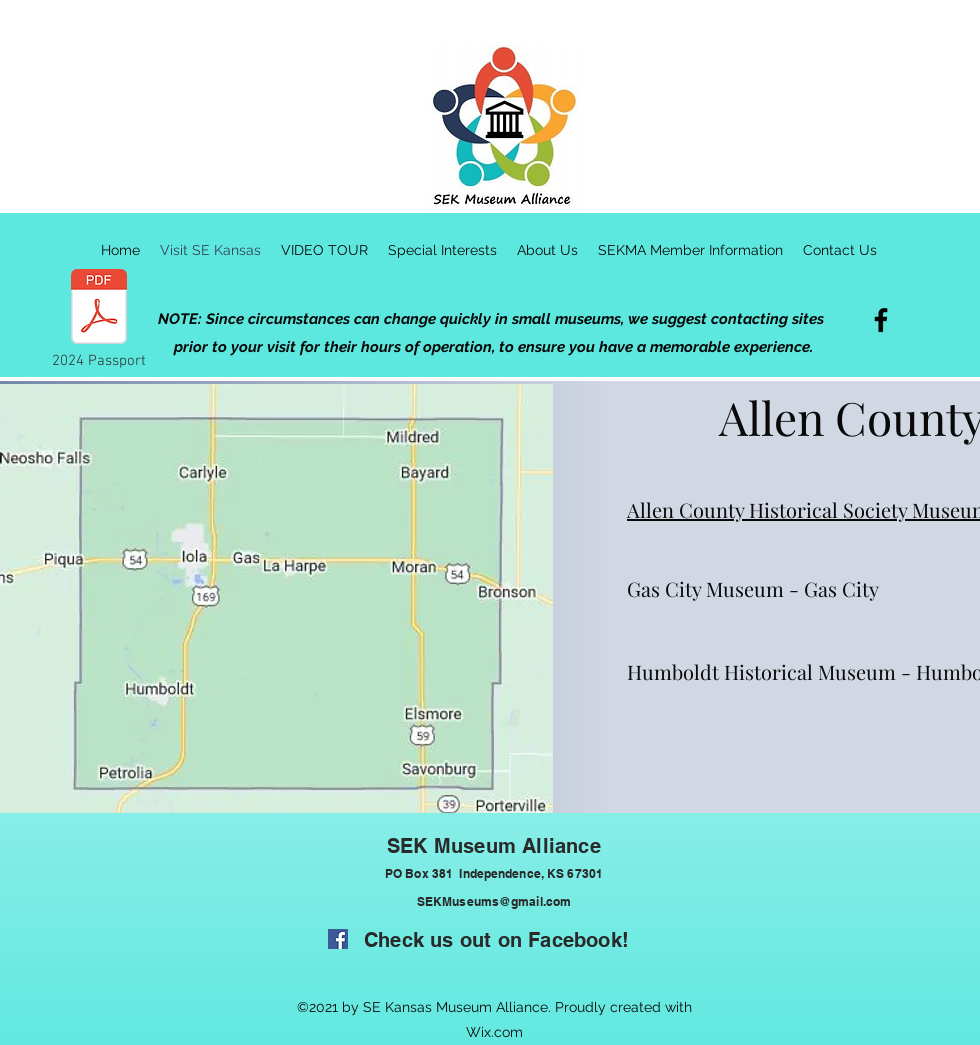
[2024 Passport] (99, 319)
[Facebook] (881, 320)
